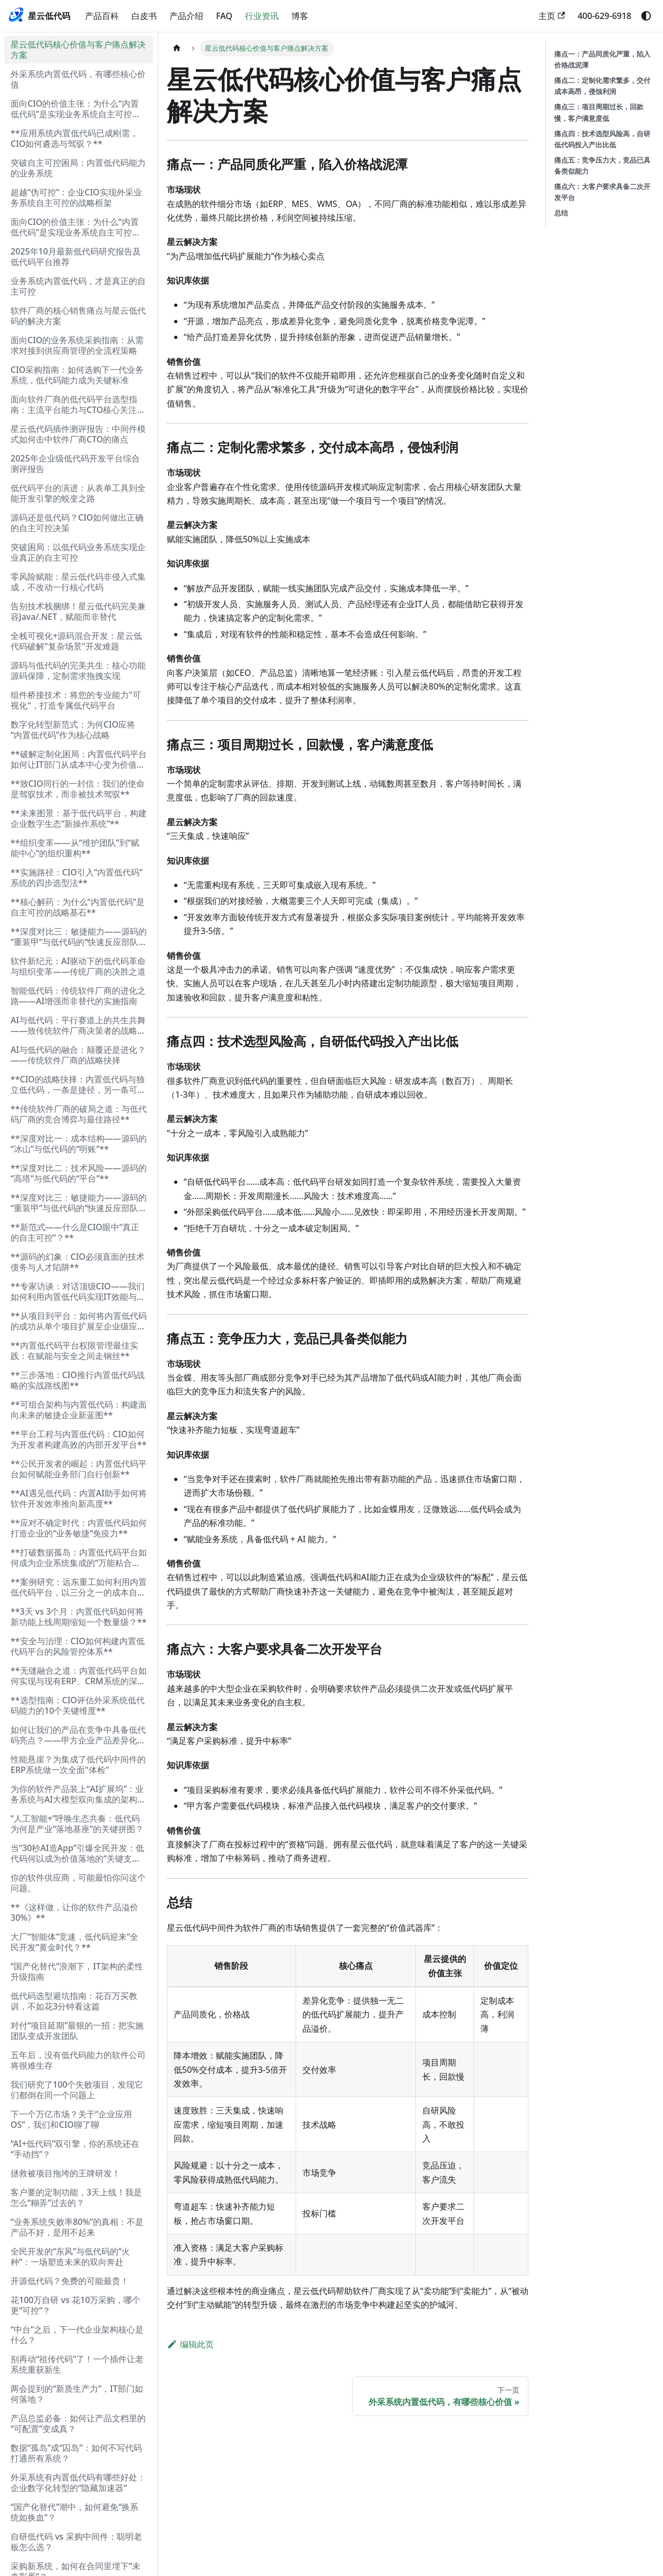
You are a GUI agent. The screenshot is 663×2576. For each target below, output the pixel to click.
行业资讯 (262, 16)
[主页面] (177, 48)
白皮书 (144, 16)
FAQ (224, 16)
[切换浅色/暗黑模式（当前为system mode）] (646, 15)
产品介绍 (186, 16)
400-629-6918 (604, 16)
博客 (299, 16)
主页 (551, 16)
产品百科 (102, 16)
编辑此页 (190, 2344)
